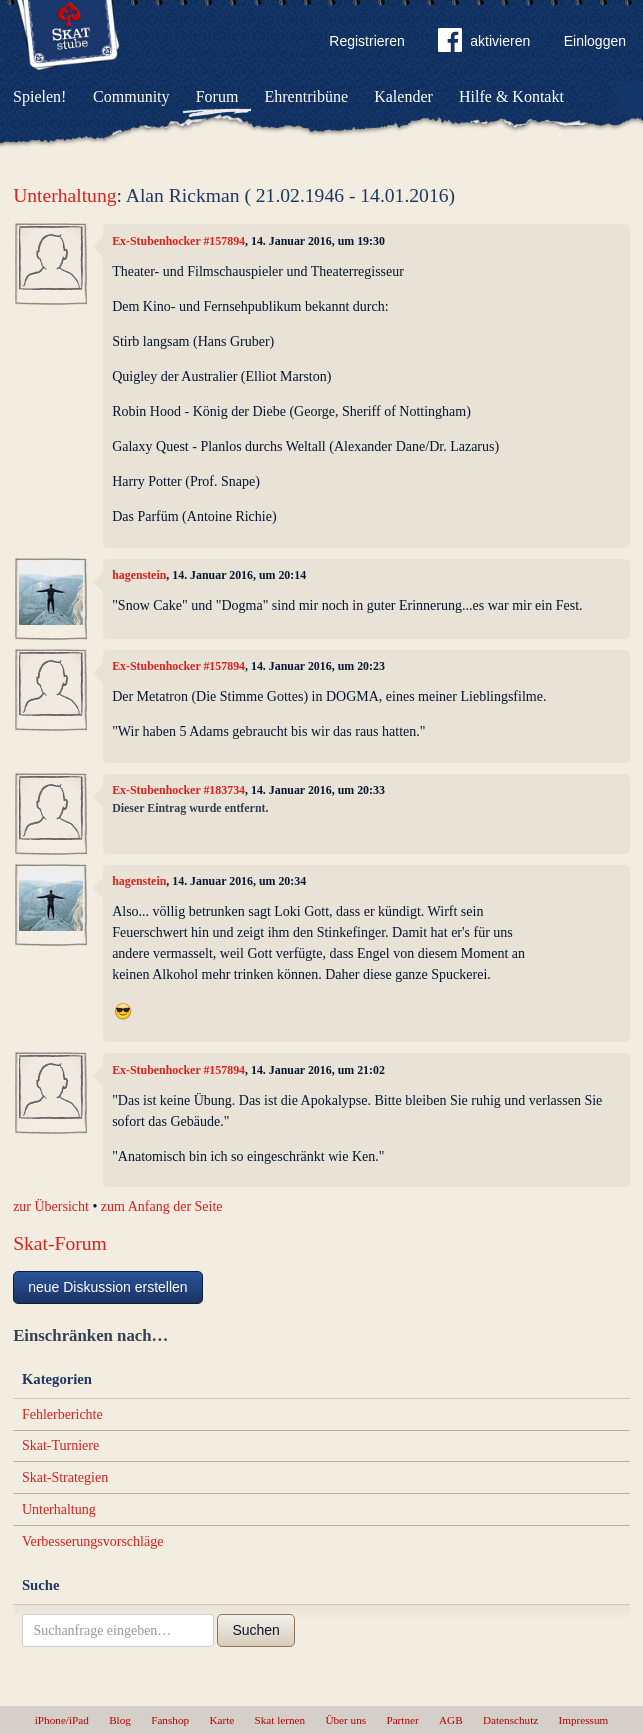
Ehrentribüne (307, 96)
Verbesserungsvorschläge (93, 1541)
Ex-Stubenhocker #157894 (178, 241)
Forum (217, 96)
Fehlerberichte (62, 1414)
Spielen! (39, 96)
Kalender (403, 96)
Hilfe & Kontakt (511, 96)
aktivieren (484, 44)
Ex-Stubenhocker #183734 (178, 790)
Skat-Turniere (60, 1445)
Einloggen (595, 41)
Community (131, 96)
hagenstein (139, 575)
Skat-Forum (60, 1243)
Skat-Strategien (65, 1477)
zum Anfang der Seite (162, 1206)
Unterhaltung (64, 195)
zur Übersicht (51, 1206)
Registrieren (366, 41)
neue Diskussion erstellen (108, 1287)
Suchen (255, 1630)
